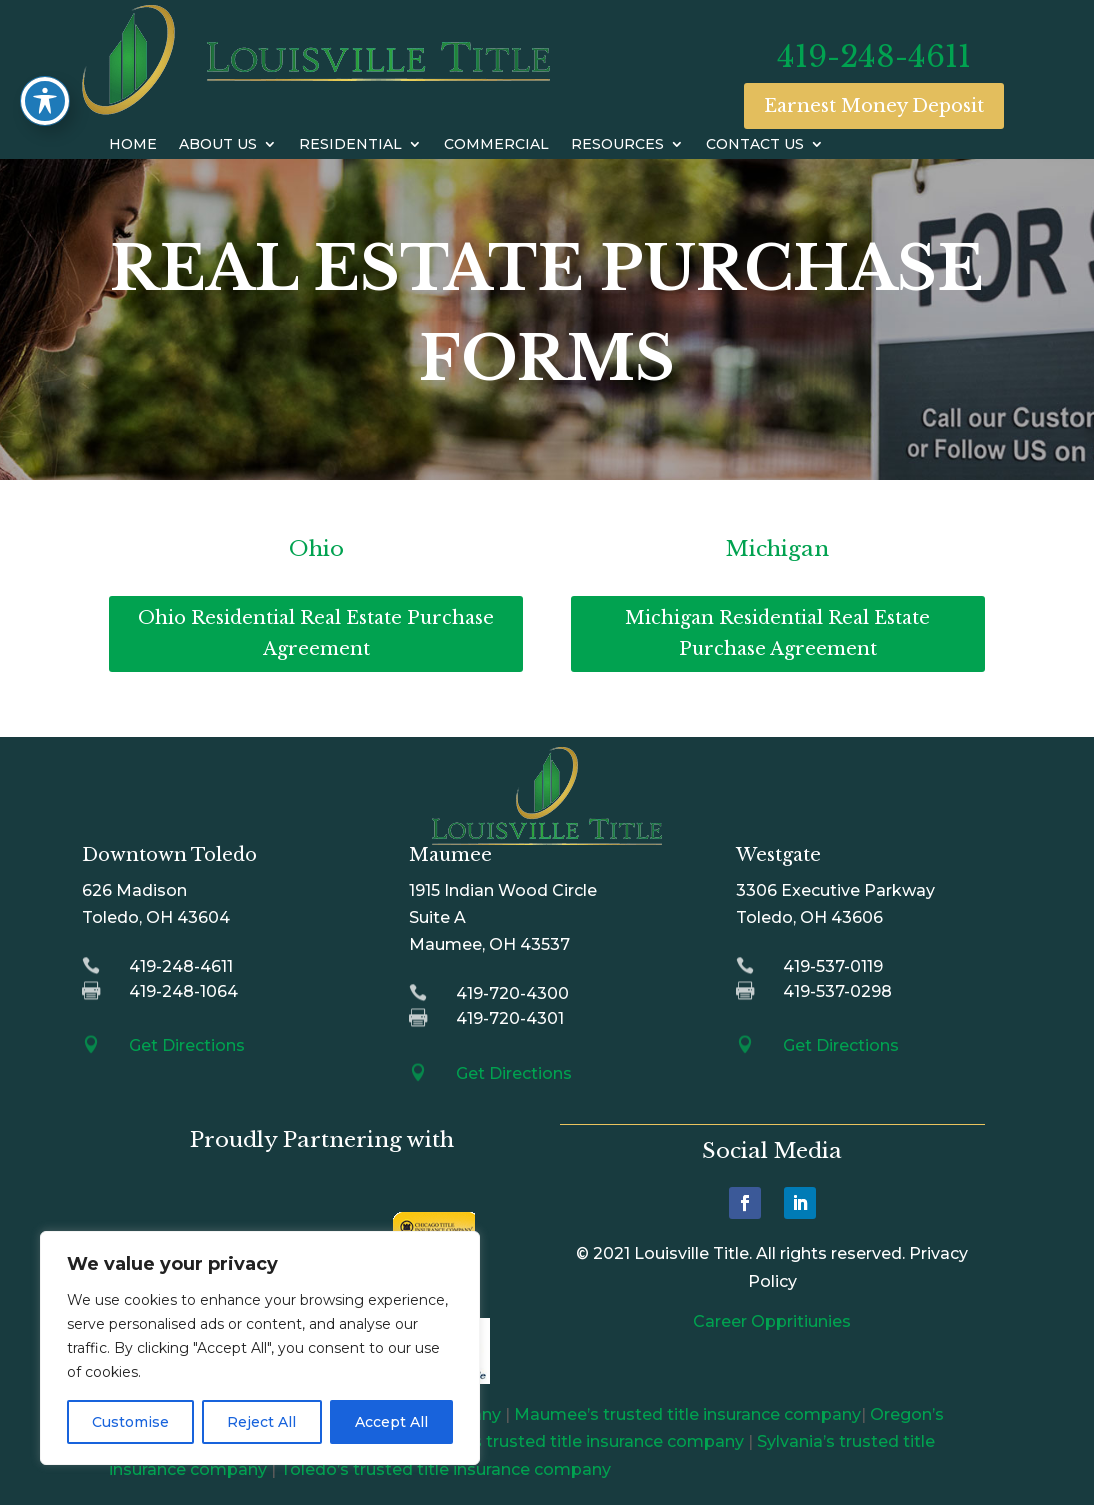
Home (133, 145)
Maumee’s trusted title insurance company (687, 1414)
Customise (130, 1422)
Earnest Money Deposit (874, 106)
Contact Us (755, 145)
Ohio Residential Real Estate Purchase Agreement (316, 633)
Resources (617, 145)
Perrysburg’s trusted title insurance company (562, 1441)
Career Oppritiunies (772, 1321)
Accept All (391, 1422)
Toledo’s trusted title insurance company (445, 1469)
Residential (350, 145)
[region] (260, 1348)
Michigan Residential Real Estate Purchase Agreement (777, 633)
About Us (218, 145)
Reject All (261, 1422)
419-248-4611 (874, 56)
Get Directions (187, 1045)
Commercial (496, 145)
